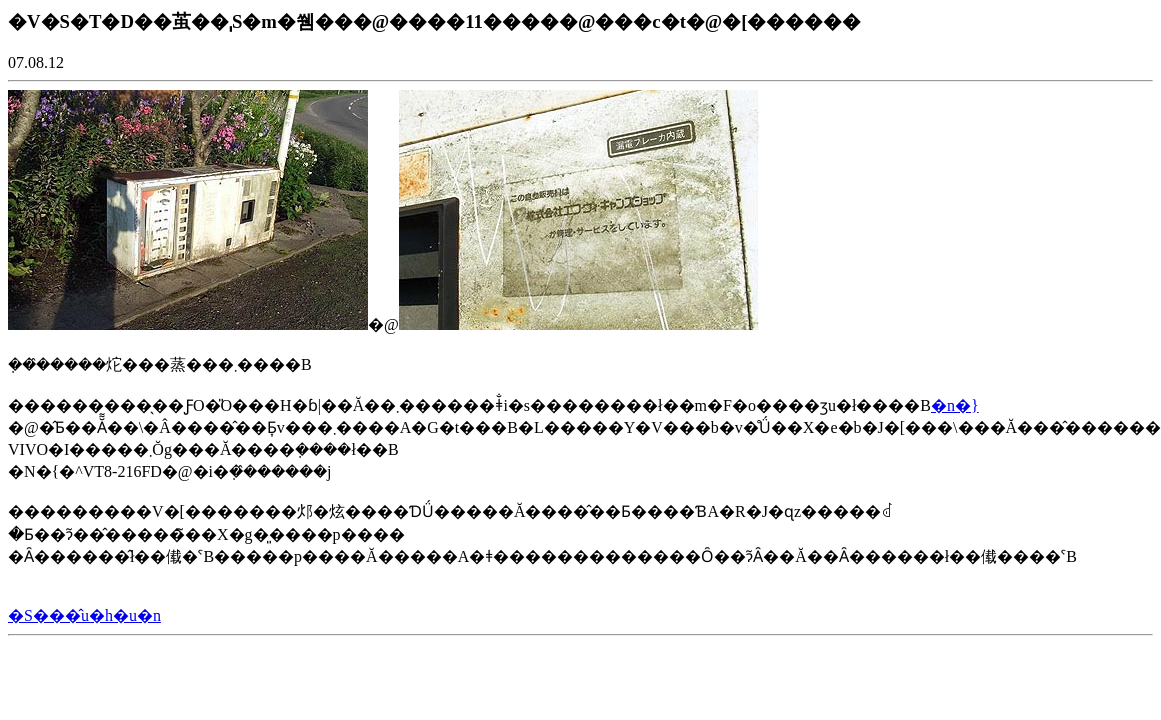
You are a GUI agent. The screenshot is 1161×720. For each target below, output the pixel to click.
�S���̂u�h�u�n (84, 615)
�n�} (955, 405)
